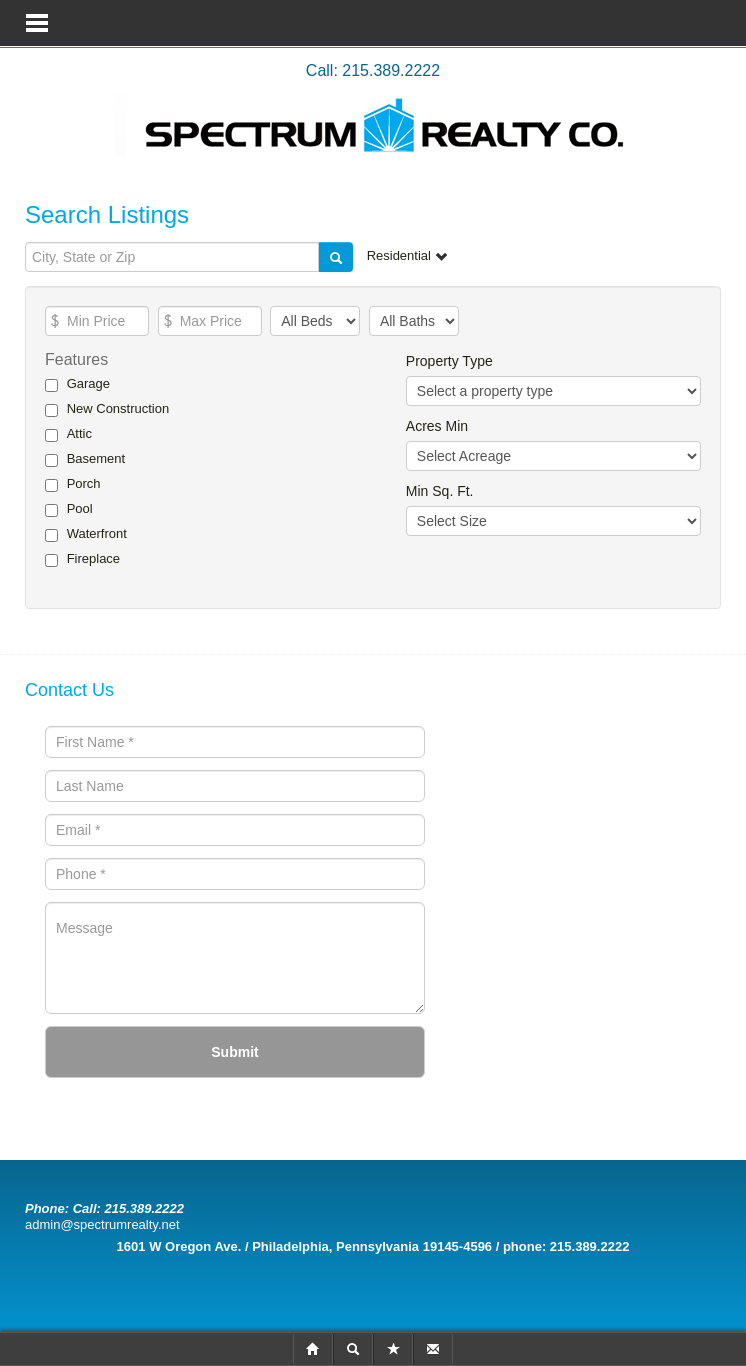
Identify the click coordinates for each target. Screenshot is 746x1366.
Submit (234, 1052)
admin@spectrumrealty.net (102, 1224)
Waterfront (97, 533)
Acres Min (437, 426)
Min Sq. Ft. (440, 491)
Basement (96, 458)
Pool (80, 508)
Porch (84, 483)
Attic (79, 433)
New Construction (118, 408)
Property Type (449, 361)
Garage (88, 383)
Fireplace (93, 558)
